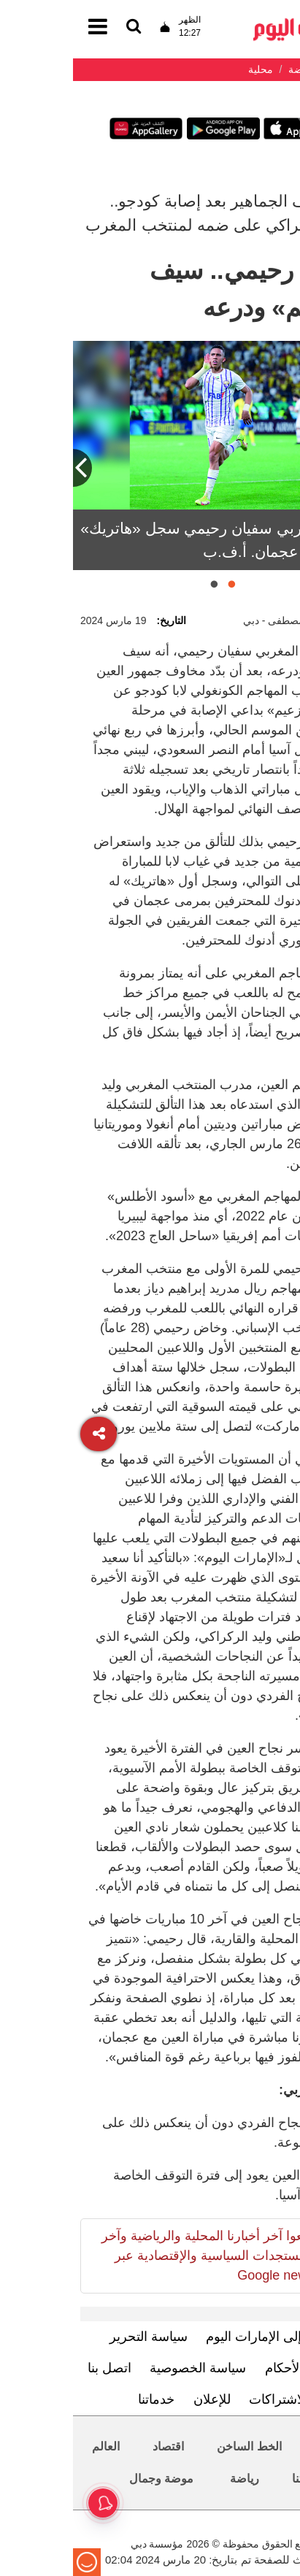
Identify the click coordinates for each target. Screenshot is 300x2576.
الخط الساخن (176, 2446)
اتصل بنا (36, 2368)
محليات (259, 2446)
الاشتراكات (205, 2399)
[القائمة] (60, 27)
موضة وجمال (88, 2478)
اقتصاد (95, 2446)
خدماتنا (83, 2399)
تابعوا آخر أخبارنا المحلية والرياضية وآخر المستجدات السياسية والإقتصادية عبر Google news (134, 2256)
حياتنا (231, 2478)
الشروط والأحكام (238, 2368)
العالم (33, 2446)
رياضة (171, 2478)
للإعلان (139, 2399)
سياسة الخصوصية (125, 2368)
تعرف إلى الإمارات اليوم (198, 2336)
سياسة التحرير (75, 2336)
